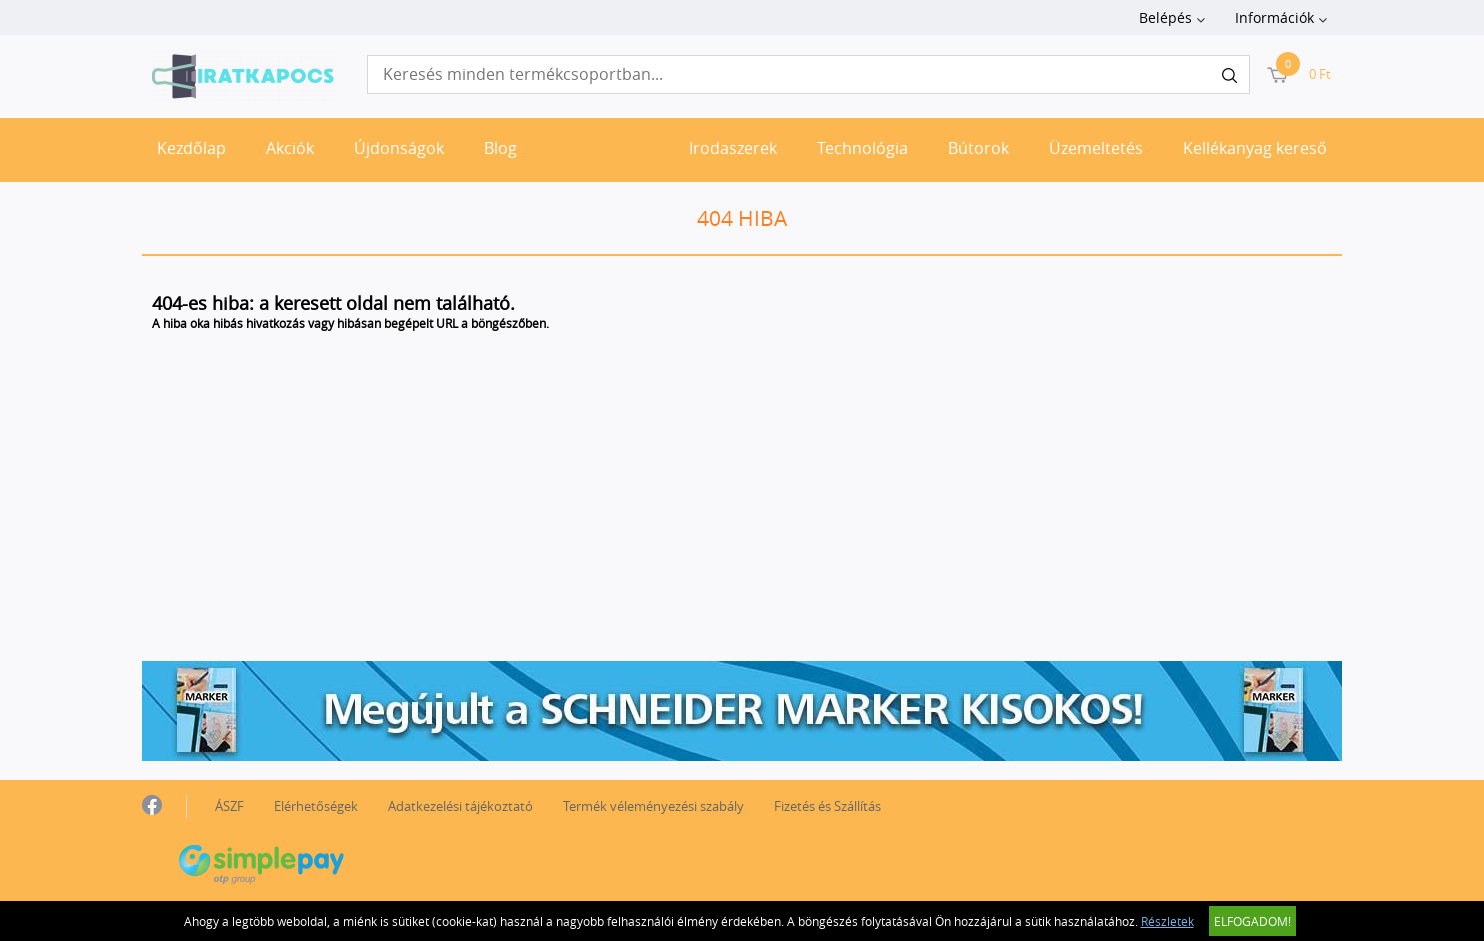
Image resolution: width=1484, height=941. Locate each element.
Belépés (1165, 17)
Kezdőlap (191, 148)
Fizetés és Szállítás (827, 806)
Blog (500, 148)
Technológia (862, 148)
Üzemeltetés (1096, 148)
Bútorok (978, 148)
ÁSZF (229, 806)
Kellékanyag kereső (1255, 148)
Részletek (1167, 921)
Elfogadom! (1252, 921)
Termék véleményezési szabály (653, 806)
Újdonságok (399, 148)
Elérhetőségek (316, 806)
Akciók (290, 148)
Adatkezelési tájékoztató (460, 806)
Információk (1274, 17)
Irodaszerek (733, 148)
